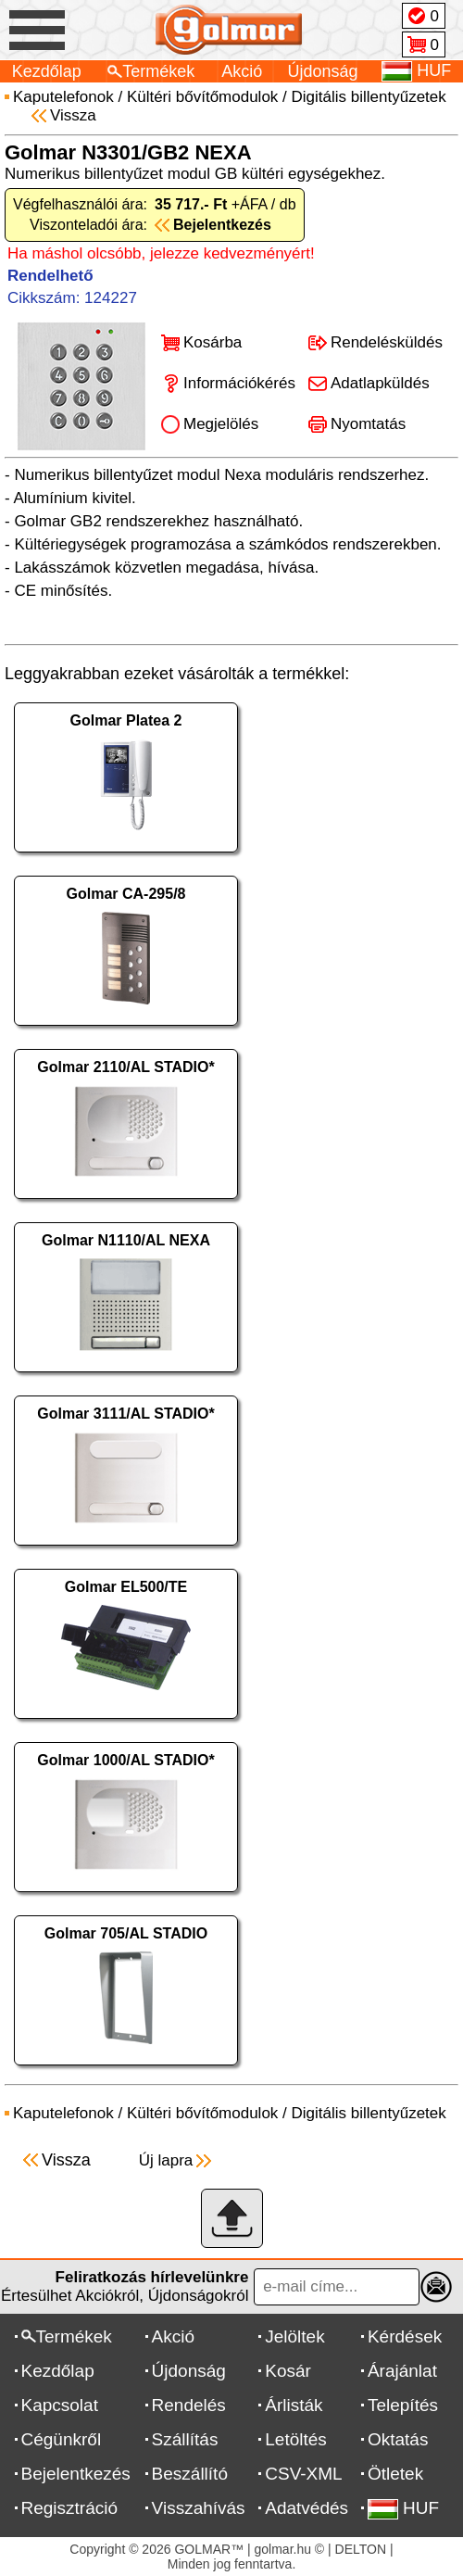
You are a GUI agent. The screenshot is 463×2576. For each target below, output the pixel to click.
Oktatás (398, 2439)
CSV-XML (303, 2473)
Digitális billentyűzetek (369, 97)
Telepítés (403, 2405)
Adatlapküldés (380, 383)
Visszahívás (198, 2508)
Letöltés (296, 2439)
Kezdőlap (46, 71)
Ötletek (395, 2473)
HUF (403, 2508)
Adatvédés (306, 2508)
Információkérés (239, 383)
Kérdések (405, 2336)
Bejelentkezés (76, 2473)
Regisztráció (70, 2508)
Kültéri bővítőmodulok (202, 97)
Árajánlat (402, 2370)
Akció (241, 71)
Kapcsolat (59, 2405)
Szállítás (185, 2439)
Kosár (288, 2370)
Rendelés (189, 2405)
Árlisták (293, 2405)
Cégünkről (61, 2439)
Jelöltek (294, 2336)
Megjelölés (220, 424)
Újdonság (323, 71)
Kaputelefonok (63, 97)
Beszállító (190, 2473)
